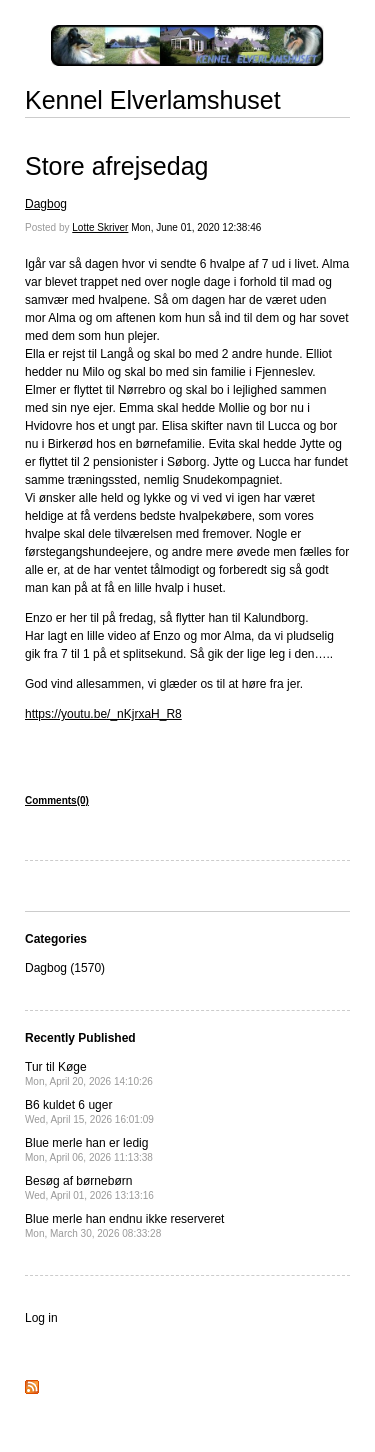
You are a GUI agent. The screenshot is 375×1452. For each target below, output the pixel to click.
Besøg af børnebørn (89, 1187)
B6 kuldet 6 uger (89, 1111)
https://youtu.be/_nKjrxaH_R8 (103, 714)
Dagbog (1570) (65, 968)
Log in (41, 1318)
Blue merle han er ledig (89, 1149)
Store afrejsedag (116, 166)
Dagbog (46, 204)
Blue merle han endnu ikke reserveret (124, 1225)
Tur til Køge (89, 1073)
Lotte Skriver (100, 227)
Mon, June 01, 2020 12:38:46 (196, 227)
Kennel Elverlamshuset (153, 100)
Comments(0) (57, 800)
